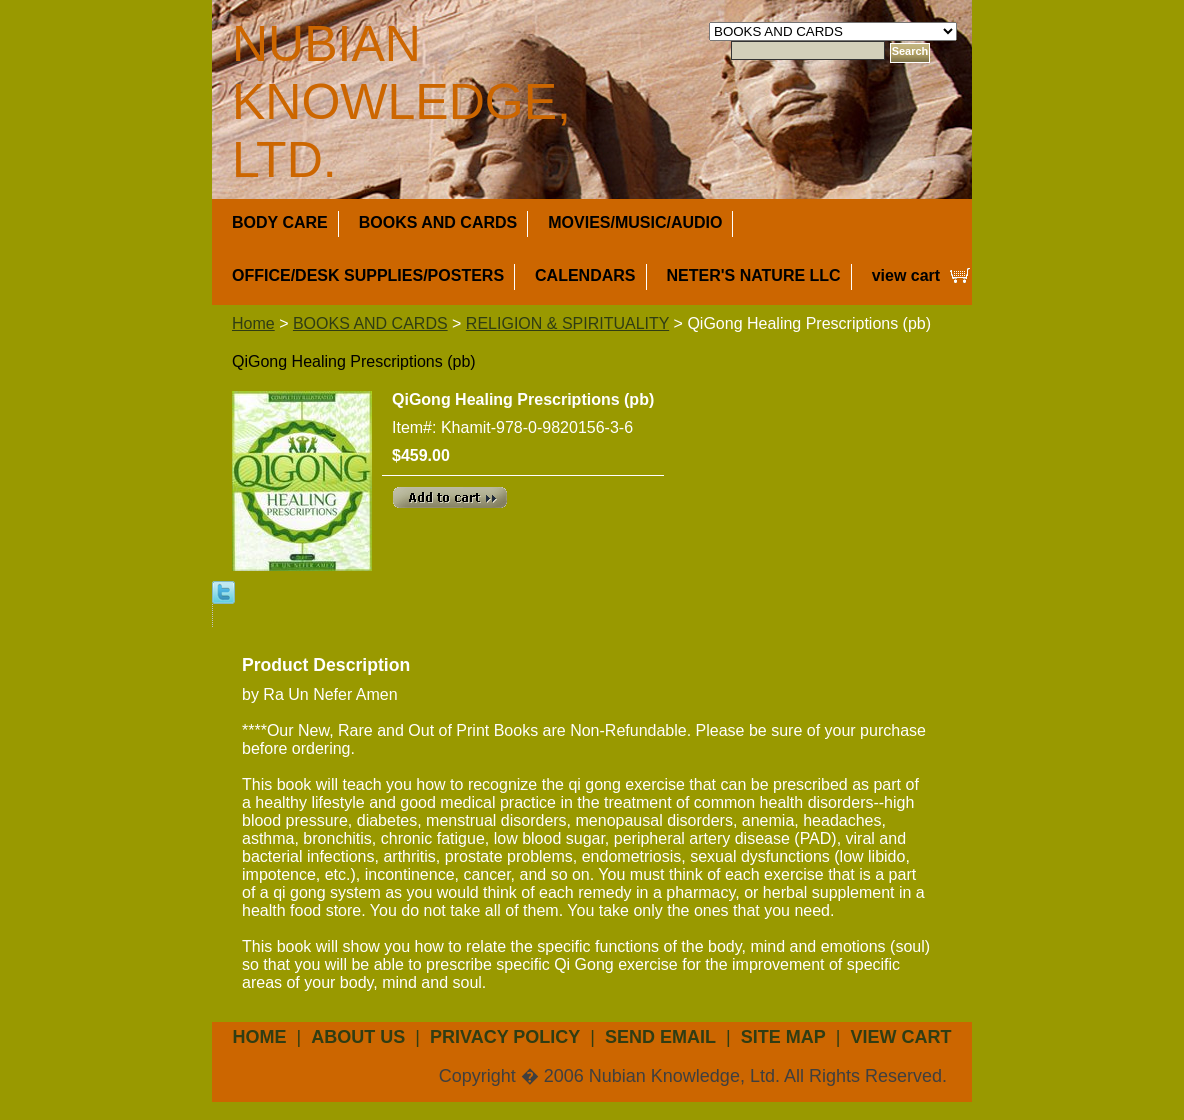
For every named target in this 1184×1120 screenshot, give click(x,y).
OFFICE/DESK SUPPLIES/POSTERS (368, 275)
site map (783, 1037)
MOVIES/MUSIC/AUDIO (635, 222)
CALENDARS (585, 275)
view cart (906, 275)
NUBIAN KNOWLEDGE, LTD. (401, 102)
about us (358, 1037)
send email (660, 1037)
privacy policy (505, 1037)
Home (253, 323)
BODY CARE (280, 222)
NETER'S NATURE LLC (754, 275)
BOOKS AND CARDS (438, 222)
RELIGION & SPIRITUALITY (567, 323)
